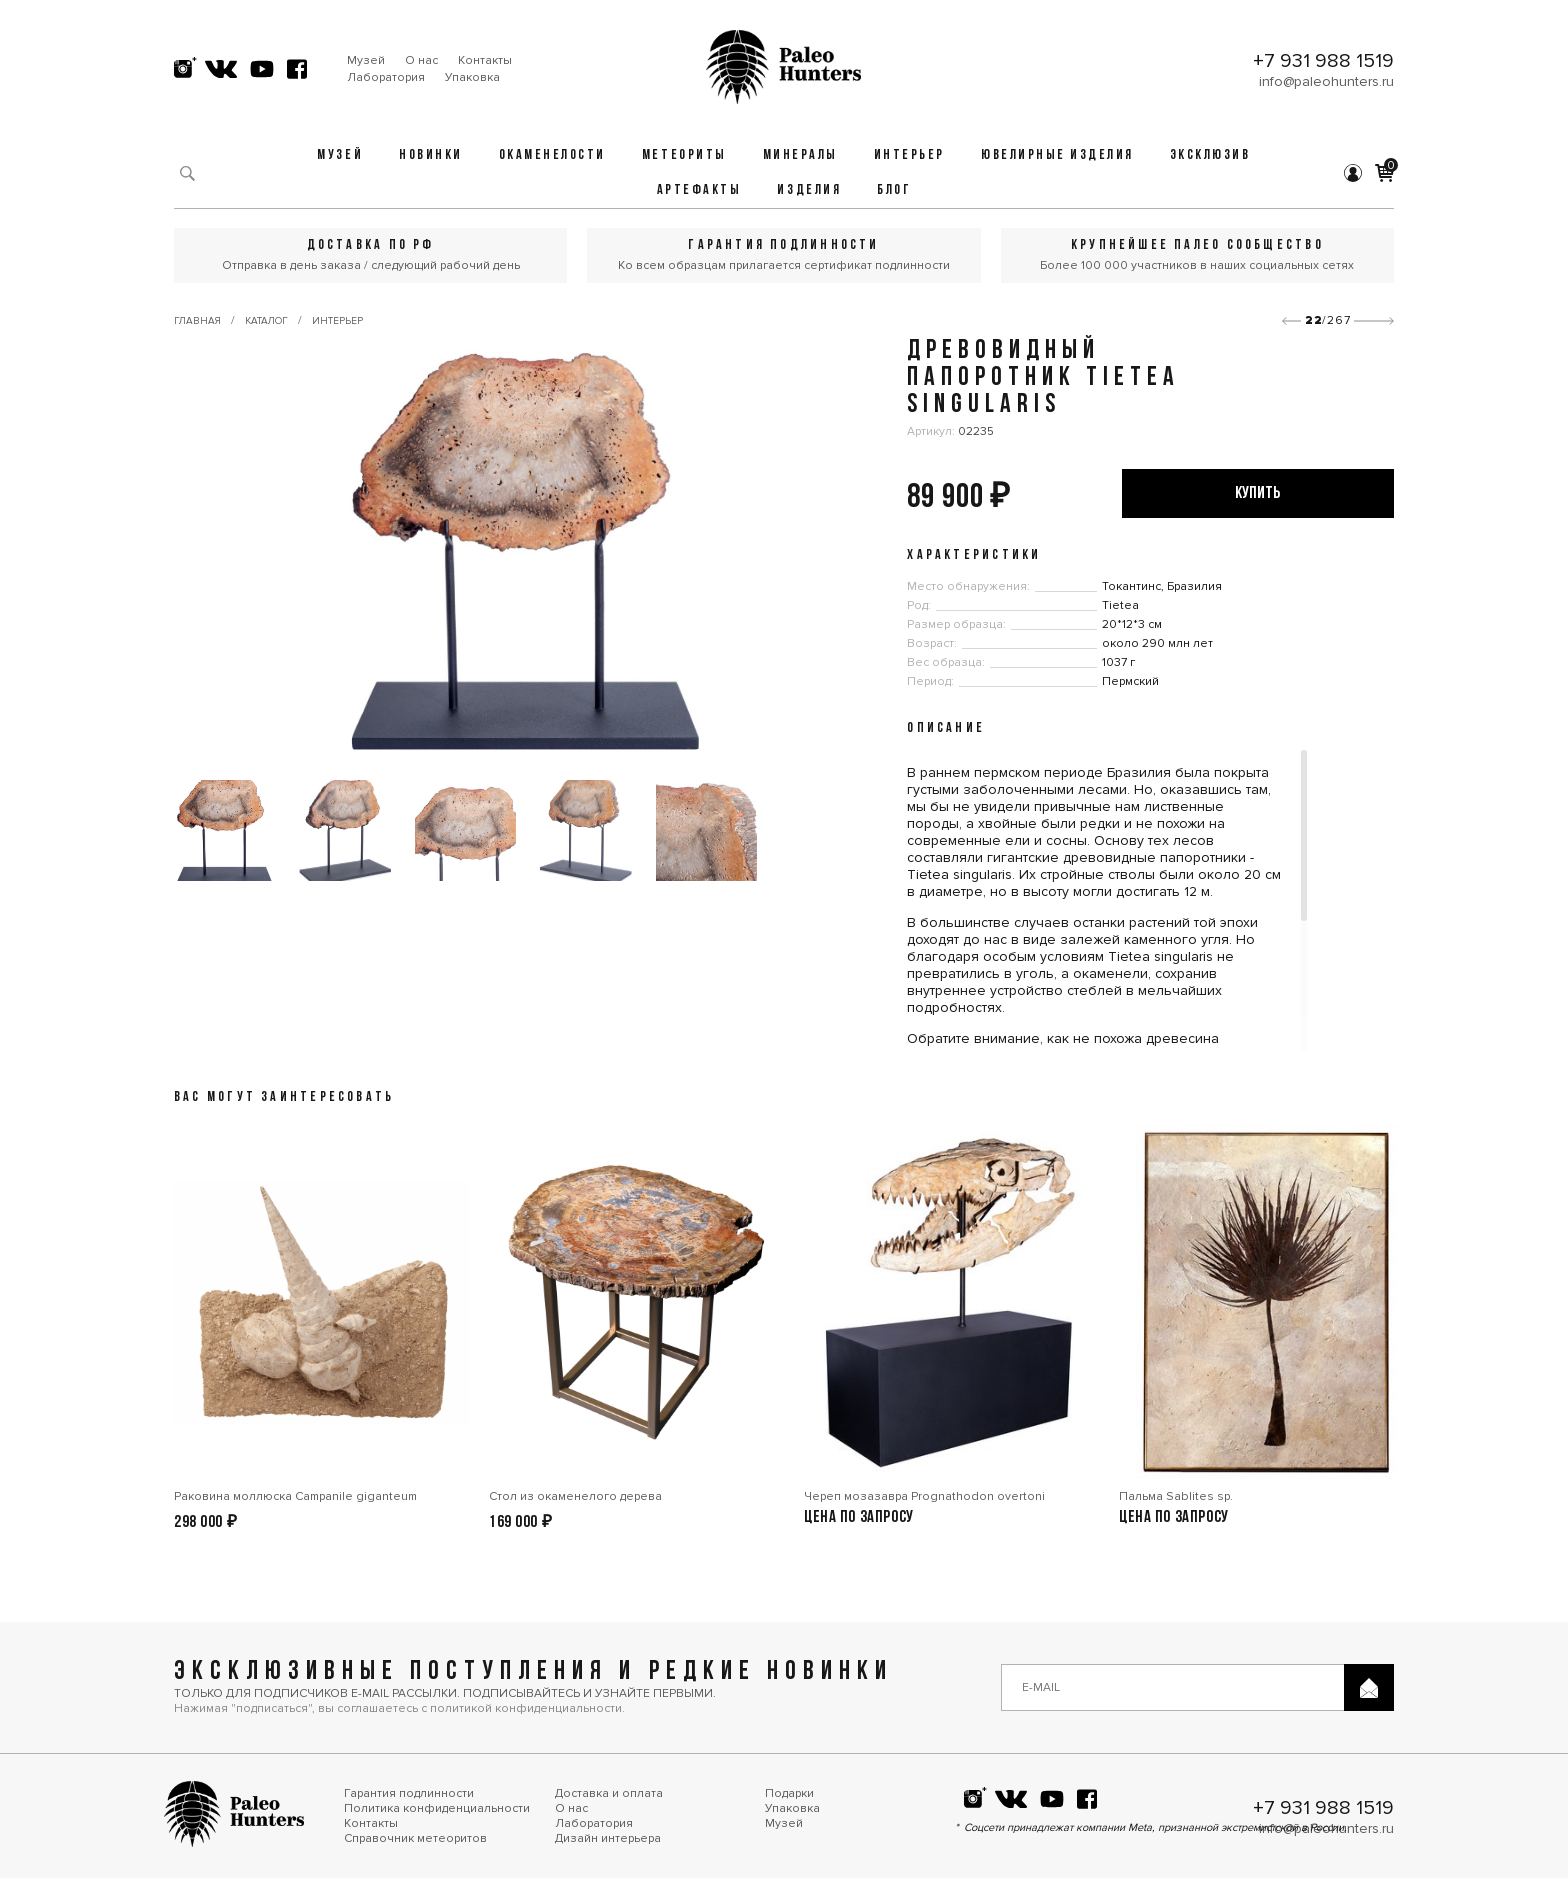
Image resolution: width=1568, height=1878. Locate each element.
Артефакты (699, 190)
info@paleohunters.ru (1326, 81)
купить (1257, 493)
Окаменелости (552, 155)
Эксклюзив (1210, 155)
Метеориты (684, 155)
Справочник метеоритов (415, 1838)
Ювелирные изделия (1057, 155)
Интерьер (909, 155)
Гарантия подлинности (409, 1793)
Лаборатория (386, 77)
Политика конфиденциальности (437, 1808)
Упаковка (472, 77)
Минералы (800, 155)
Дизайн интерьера (608, 1838)
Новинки (431, 155)
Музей (366, 60)
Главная (197, 321)
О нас (421, 60)
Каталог (266, 321)
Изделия (809, 190)
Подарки (789, 1793)
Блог (894, 190)
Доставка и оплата (609, 1793)
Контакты (485, 60)
